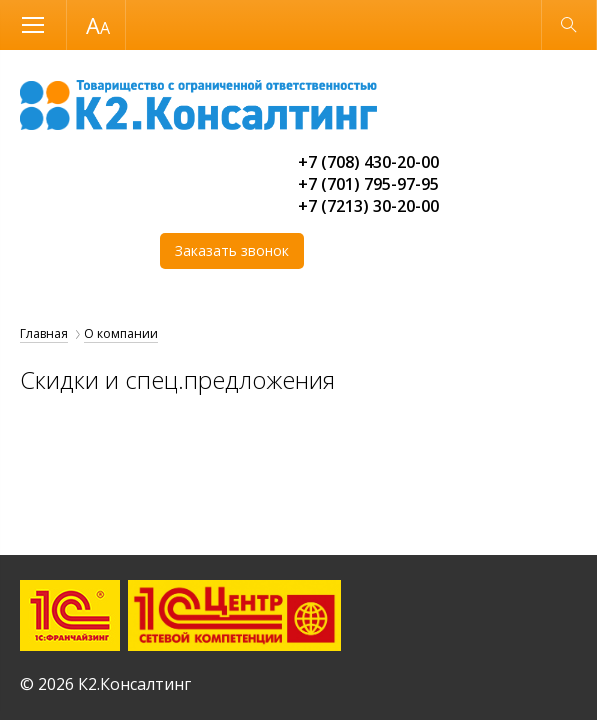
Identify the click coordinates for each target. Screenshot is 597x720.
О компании (121, 333)
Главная (44, 333)
